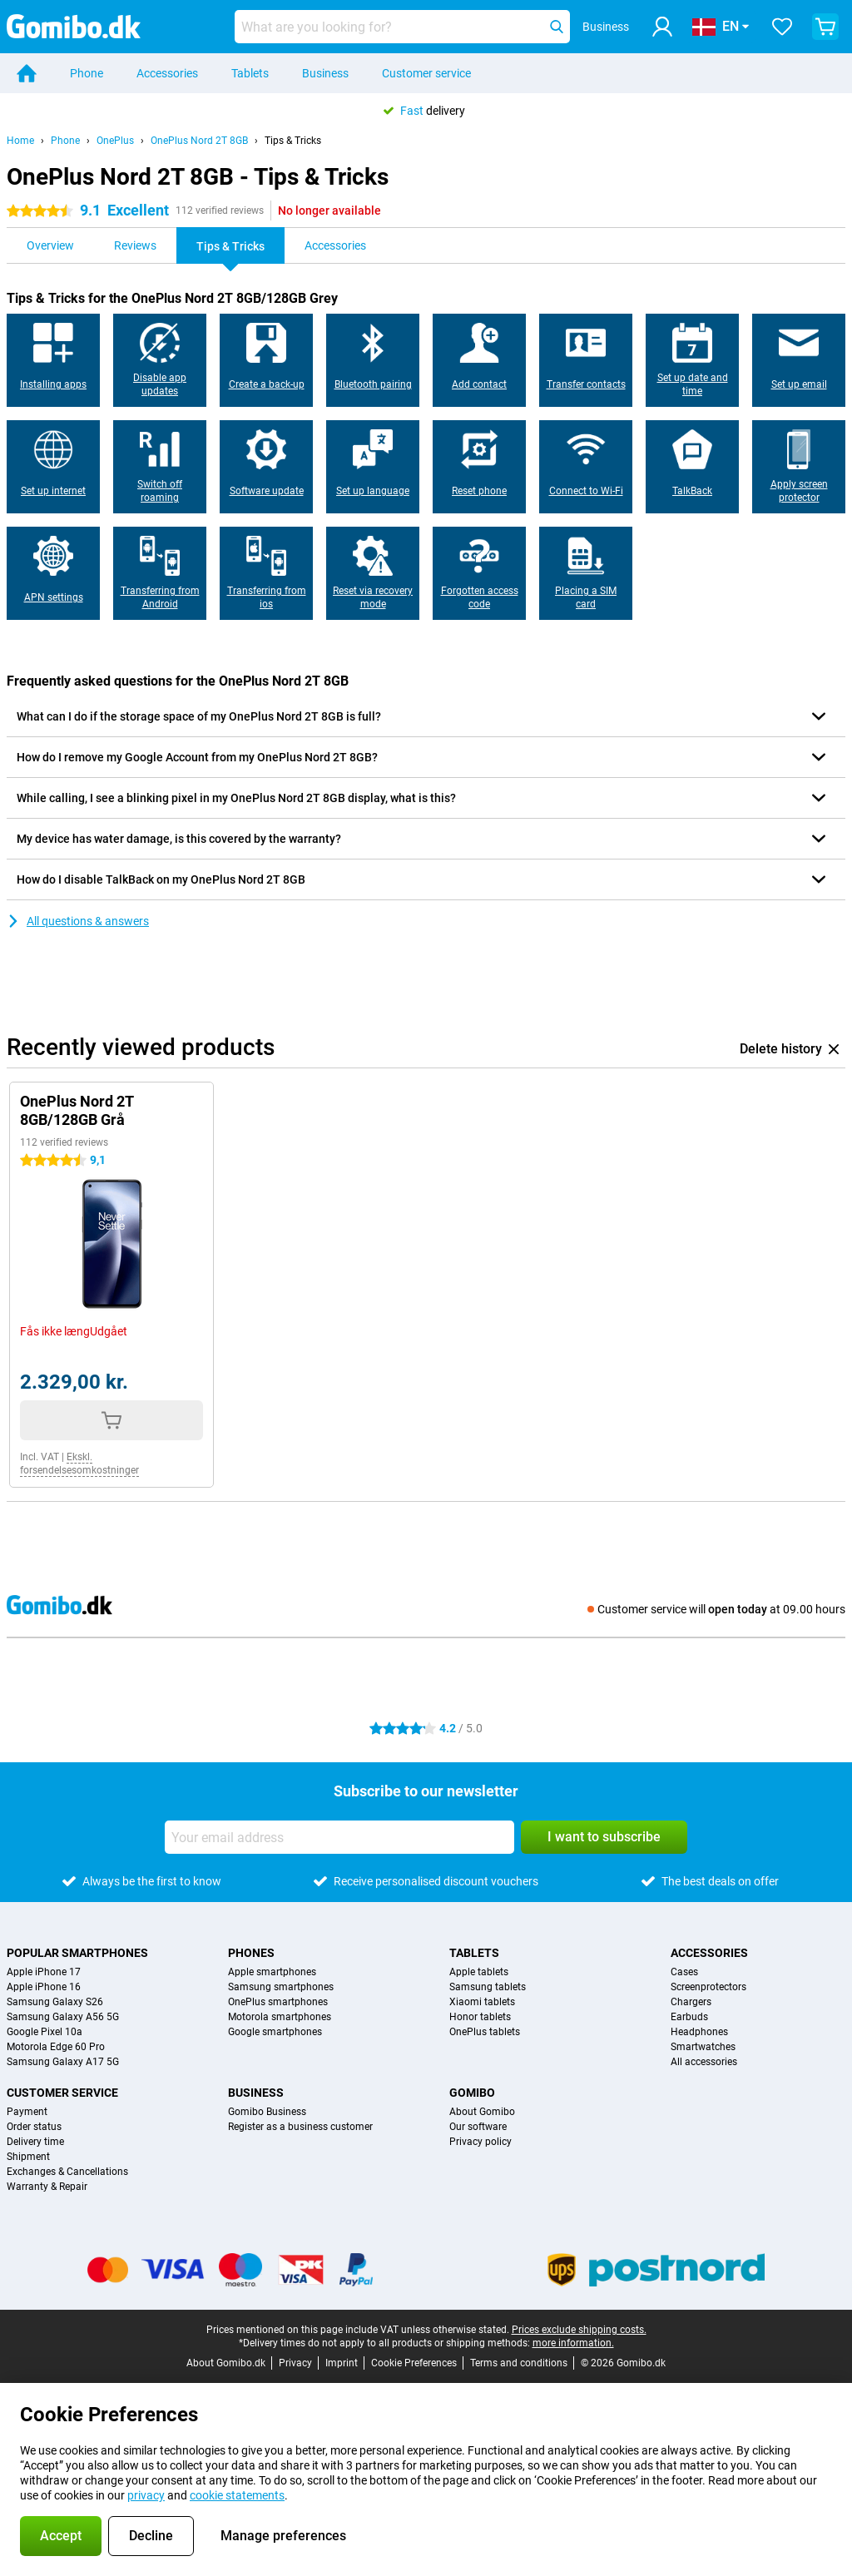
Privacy (295, 2363)
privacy (146, 2495)
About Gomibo (482, 2112)
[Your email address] (339, 1837)
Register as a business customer (300, 2127)
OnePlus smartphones (278, 2002)
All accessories (704, 2062)
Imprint (341, 2363)
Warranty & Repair (47, 2186)
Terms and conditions (518, 2363)
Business (325, 73)
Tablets (250, 73)
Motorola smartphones (279, 2017)
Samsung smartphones (281, 1987)
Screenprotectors (708, 1987)
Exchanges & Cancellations (67, 2171)
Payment (27, 2112)
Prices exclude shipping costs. (579, 2330)
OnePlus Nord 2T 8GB (199, 140)
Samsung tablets (487, 1987)
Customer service (426, 73)
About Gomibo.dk (225, 2363)
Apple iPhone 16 (44, 1987)
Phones (251, 1952)
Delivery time (35, 2141)
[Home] (26, 73)
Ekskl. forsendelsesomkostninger (79, 1463)
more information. (573, 2343)
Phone (86, 73)
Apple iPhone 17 (44, 1972)
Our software (478, 2127)
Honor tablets (480, 2017)
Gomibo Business (267, 2112)
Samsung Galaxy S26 (55, 2002)
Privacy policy (480, 2141)
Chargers (691, 2002)
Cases (684, 1972)
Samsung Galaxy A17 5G (63, 2062)
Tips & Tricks (293, 140)
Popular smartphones (77, 1952)
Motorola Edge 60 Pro (56, 2047)
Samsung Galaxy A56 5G (63, 2017)
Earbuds (689, 2017)
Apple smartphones (272, 1972)
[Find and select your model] (402, 26)
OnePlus (115, 140)
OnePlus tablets (484, 2032)
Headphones (699, 2032)
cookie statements (237, 2495)
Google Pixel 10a (44, 2032)
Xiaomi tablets (482, 2002)
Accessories (167, 73)
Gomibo (472, 2092)
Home (20, 140)
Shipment (28, 2156)
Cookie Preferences (414, 2363)
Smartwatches (703, 2047)
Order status (34, 2127)
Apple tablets (478, 1972)
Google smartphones (275, 2032)
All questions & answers (78, 921)
